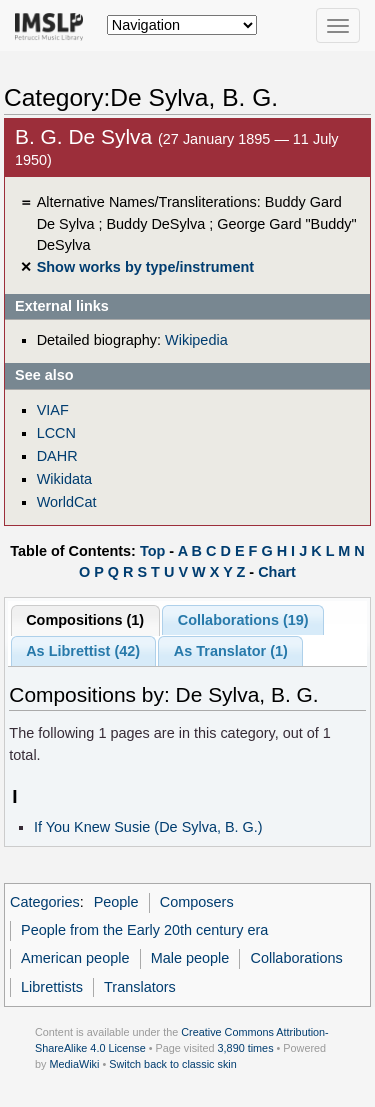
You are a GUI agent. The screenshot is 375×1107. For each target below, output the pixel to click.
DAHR (57, 456)
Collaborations (297, 958)
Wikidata (64, 479)
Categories (45, 902)
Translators (140, 987)
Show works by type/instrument (145, 267)
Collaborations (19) (243, 620)
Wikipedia (196, 340)
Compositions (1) (85, 620)
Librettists (52, 987)
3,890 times (246, 1048)
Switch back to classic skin (173, 1064)
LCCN (56, 433)
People (116, 902)
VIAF (53, 410)
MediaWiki (74, 1064)
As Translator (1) (231, 651)
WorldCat (67, 502)
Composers (197, 902)
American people (75, 958)
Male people (190, 958)
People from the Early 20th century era (144, 930)
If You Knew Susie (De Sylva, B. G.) (148, 827)
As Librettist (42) (83, 651)
